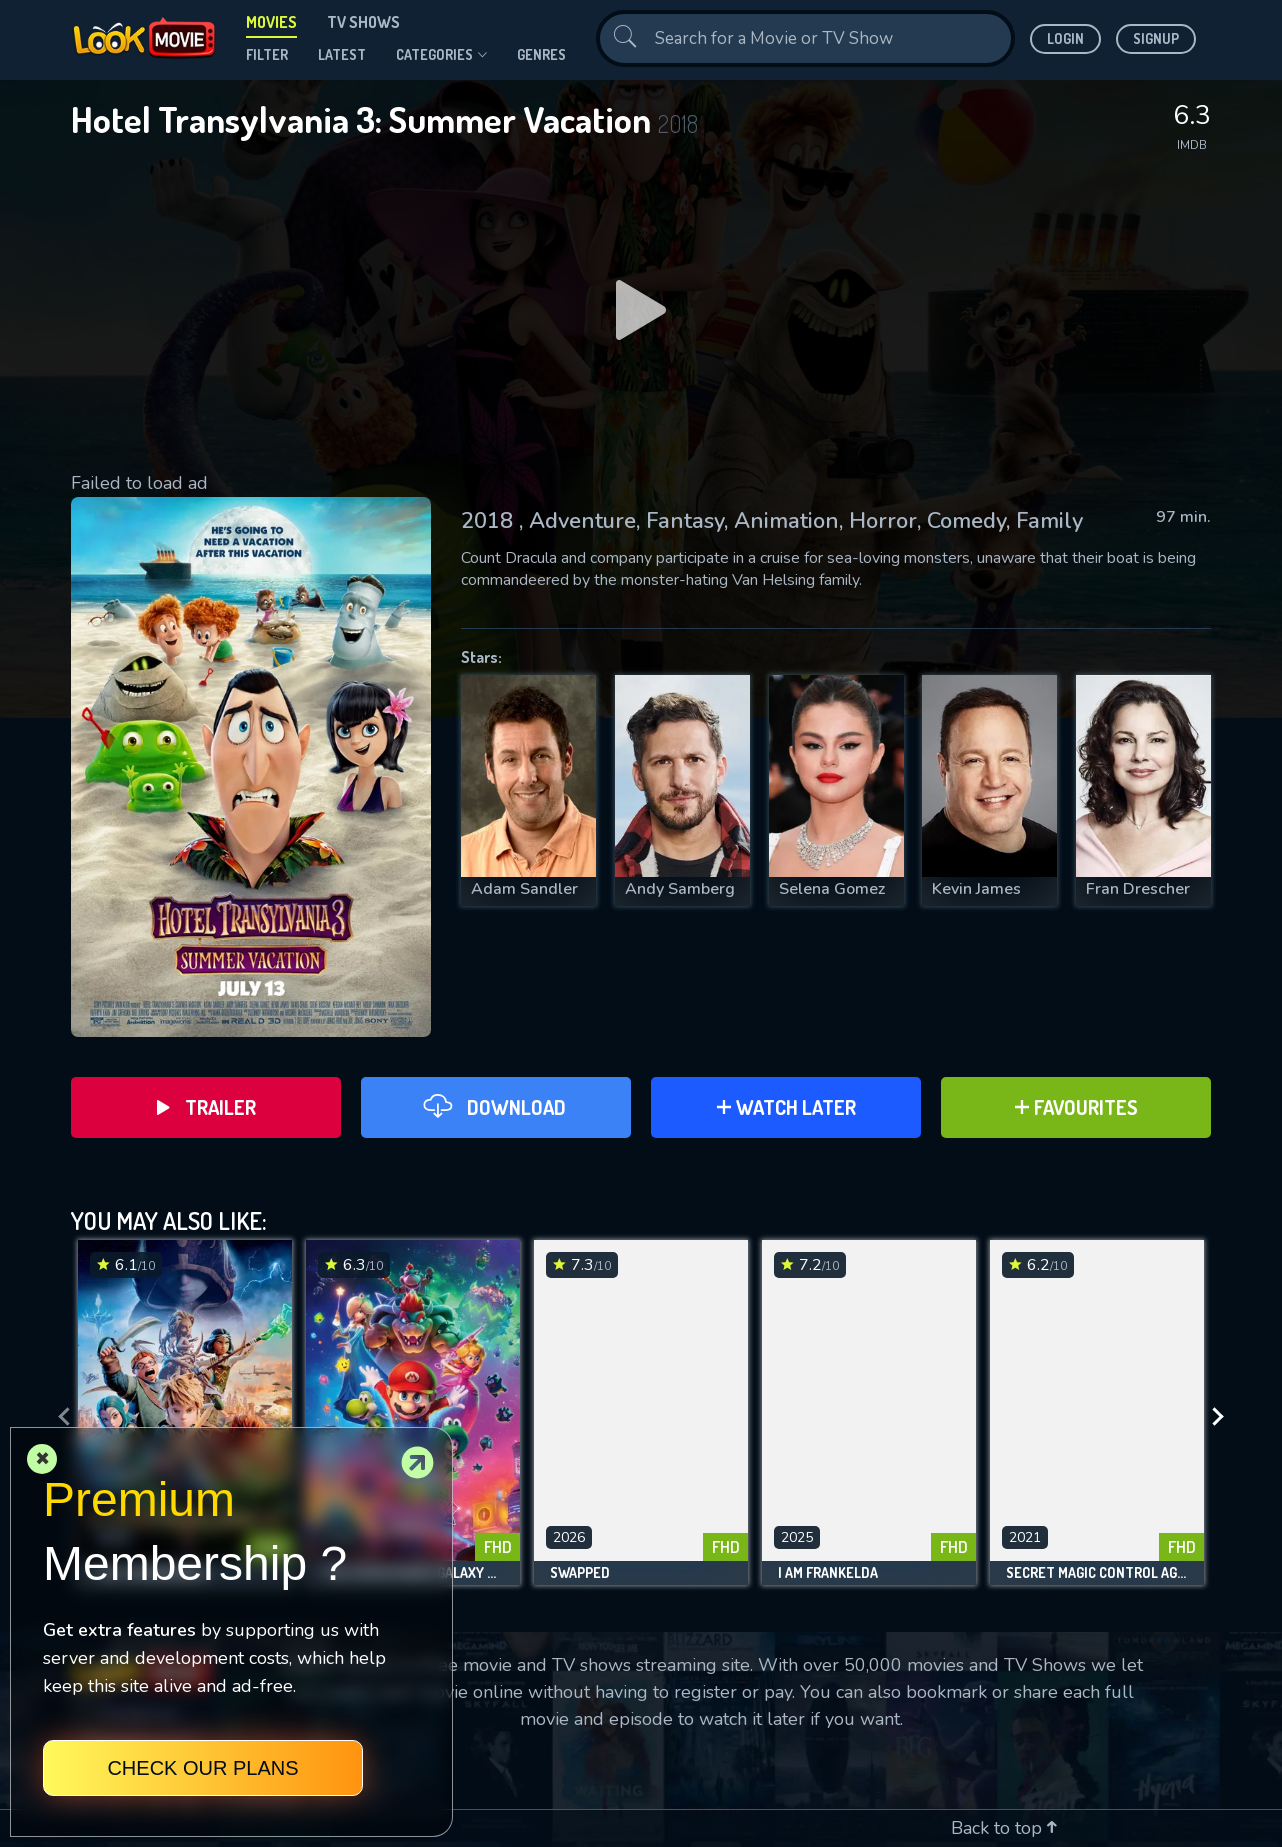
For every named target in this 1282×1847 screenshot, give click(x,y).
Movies (271, 22)
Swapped (580, 1573)
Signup (1156, 38)
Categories (441, 55)
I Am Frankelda (828, 1573)
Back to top (1004, 1828)
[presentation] (58, 1417)
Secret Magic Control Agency (1097, 1573)
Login (1065, 38)
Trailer (206, 1107)
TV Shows (363, 22)
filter (267, 54)
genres (541, 54)
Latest (342, 54)
